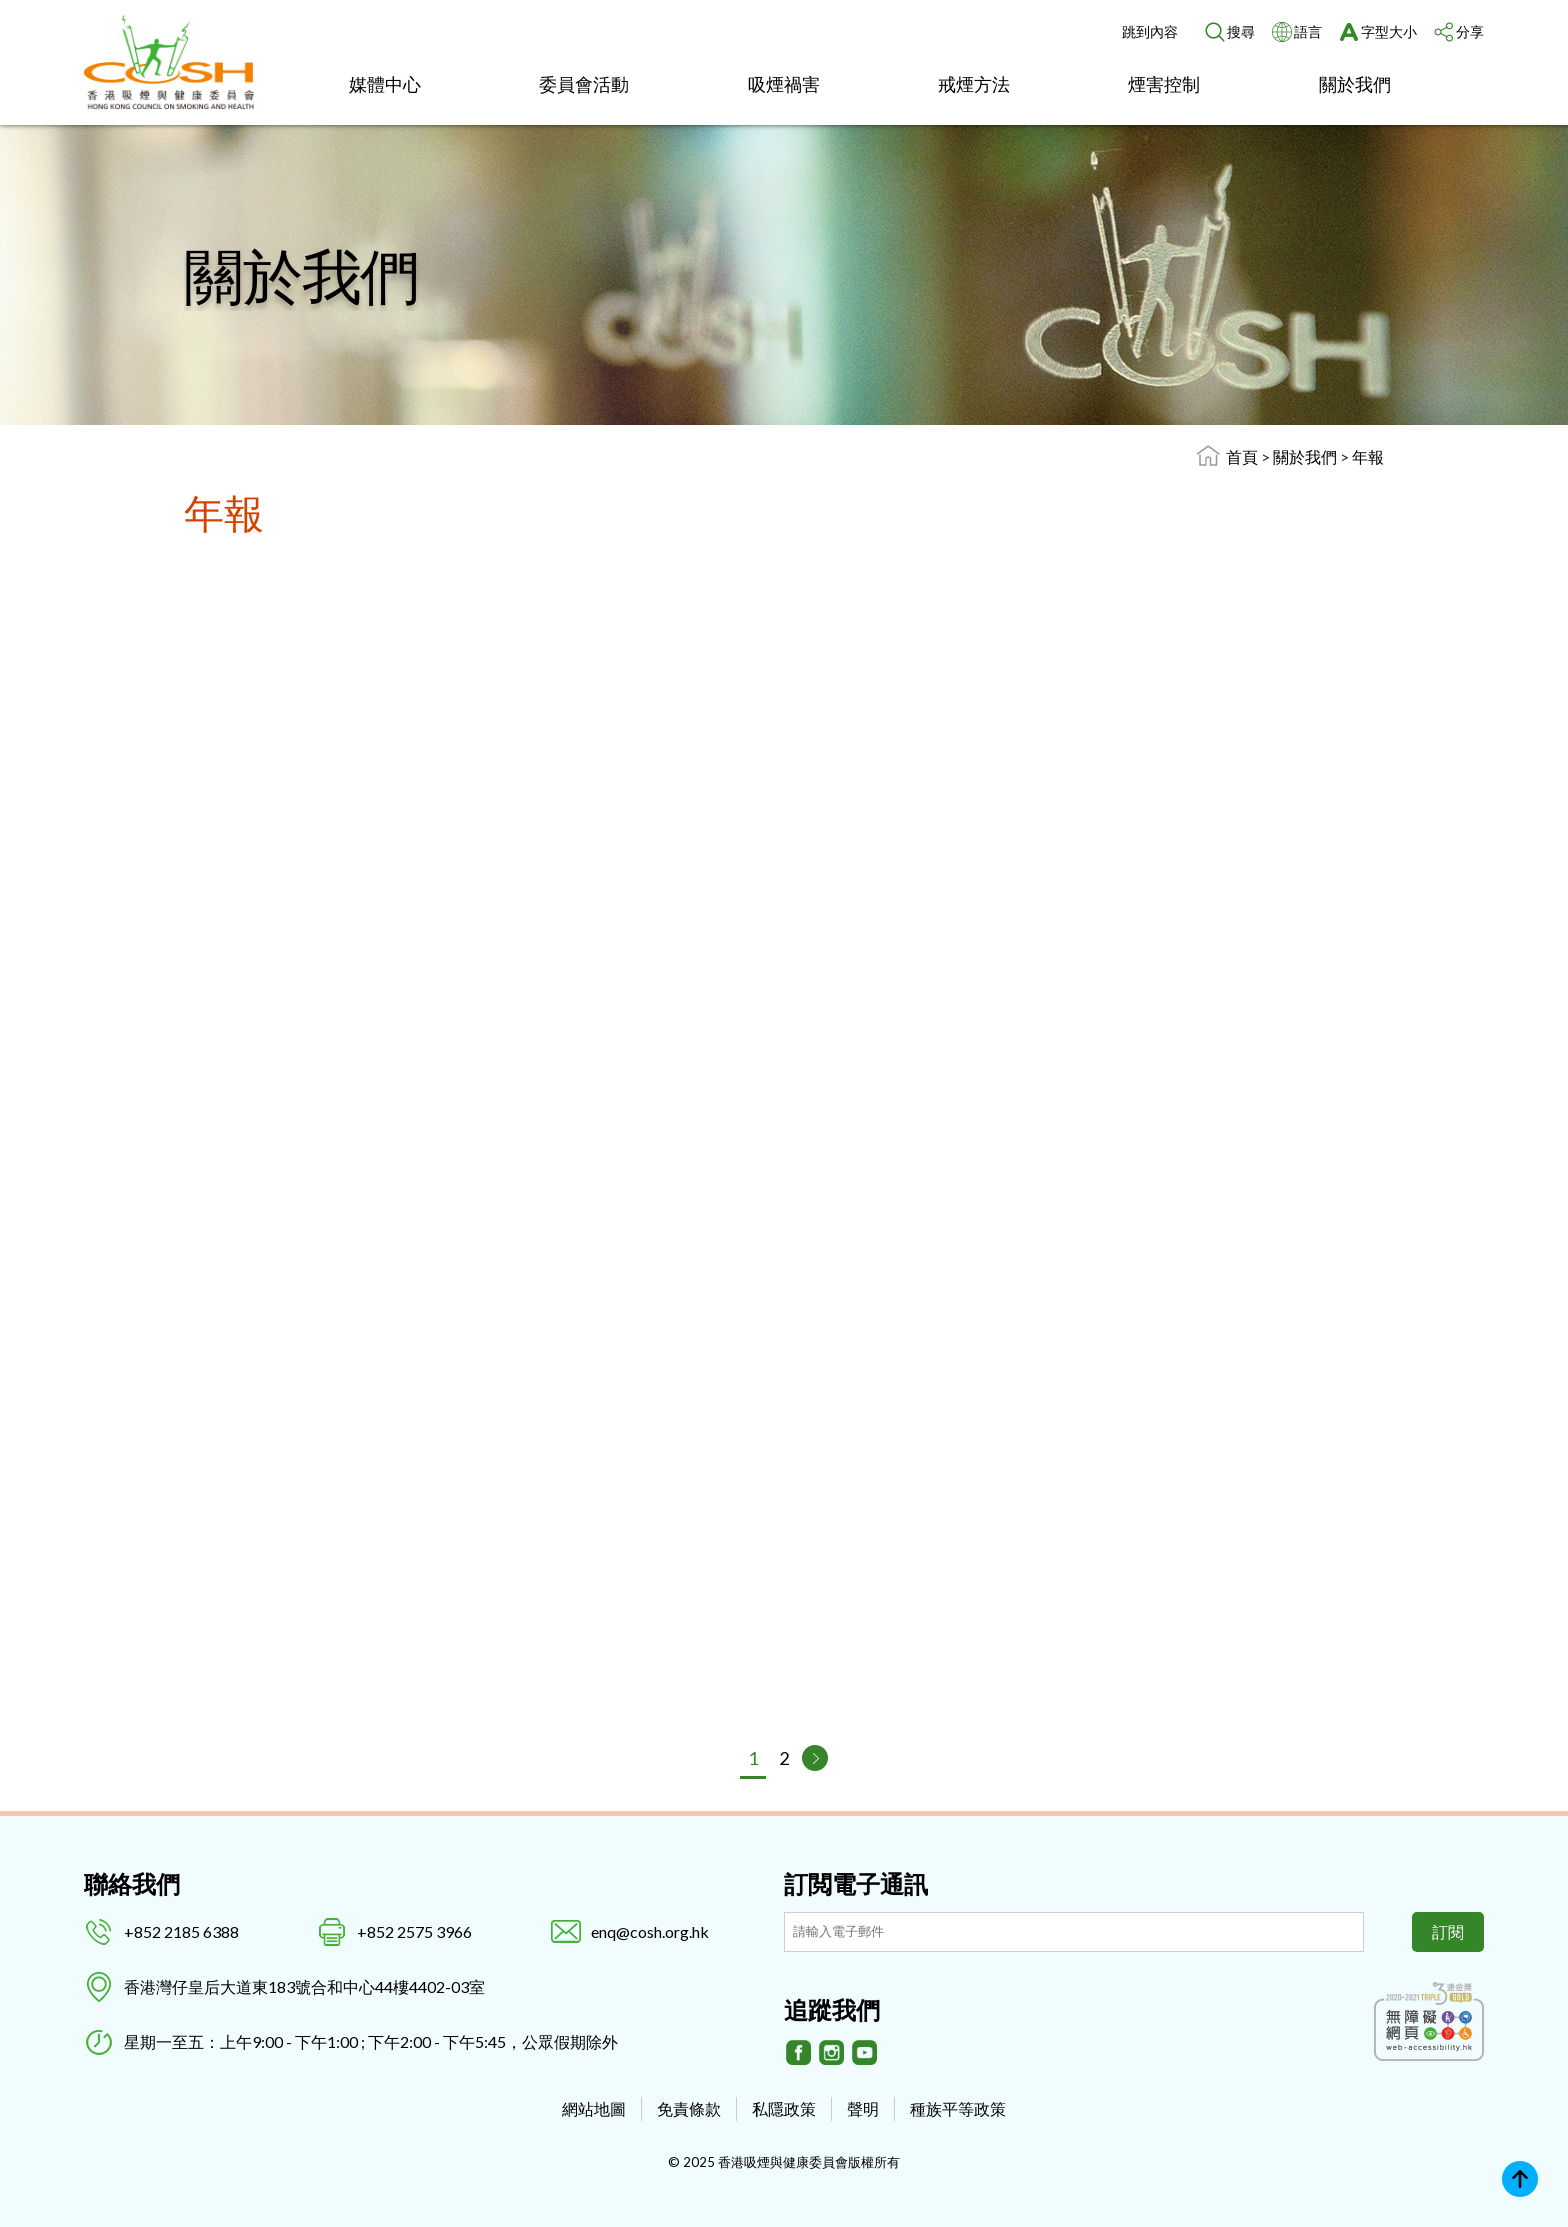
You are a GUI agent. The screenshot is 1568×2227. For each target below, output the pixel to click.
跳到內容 (1150, 31)
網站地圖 (594, 2108)
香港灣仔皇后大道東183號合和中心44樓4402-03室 (304, 1986)
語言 (1308, 31)
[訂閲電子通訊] (1074, 1932)
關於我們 (1355, 84)
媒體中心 (385, 84)
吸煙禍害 (784, 84)
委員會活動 (584, 84)
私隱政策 (784, 2108)
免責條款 (689, 2108)
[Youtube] (865, 2053)
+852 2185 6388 (181, 1931)
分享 (1470, 31)
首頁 (1242, 456)
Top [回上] (1520, 2179)
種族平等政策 (958, 2108)
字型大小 (1389, 31)
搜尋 (1241, 31)
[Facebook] (799, 2053)
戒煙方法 (974, 84)
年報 (1368, 456)
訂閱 (1448, 1931)
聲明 (863, 2108)
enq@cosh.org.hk (650, 1931)
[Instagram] (832, 2053)
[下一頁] (815, 1758)
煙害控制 (1164, 84)
